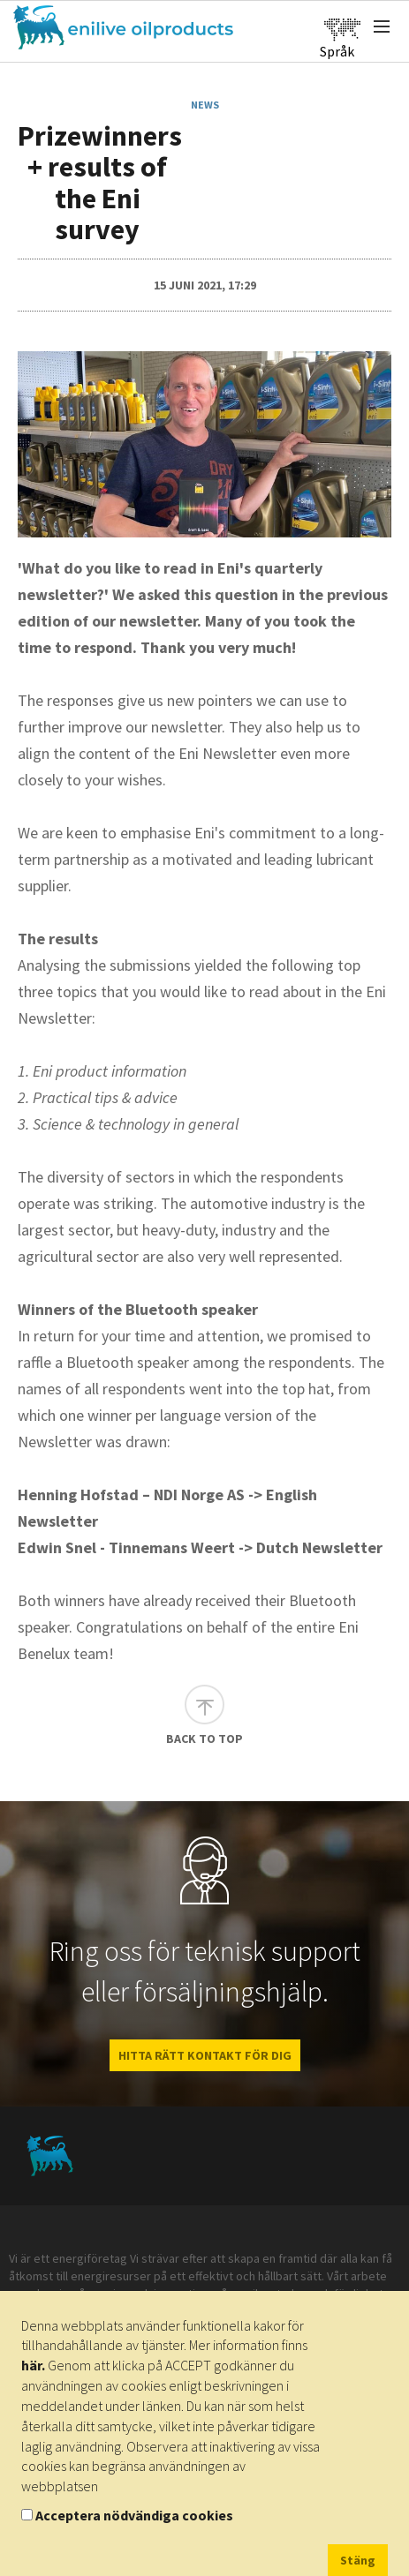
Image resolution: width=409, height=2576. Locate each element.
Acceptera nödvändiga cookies (134, 2515)
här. (33, 2365)
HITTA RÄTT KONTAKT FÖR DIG (205, 2055)
